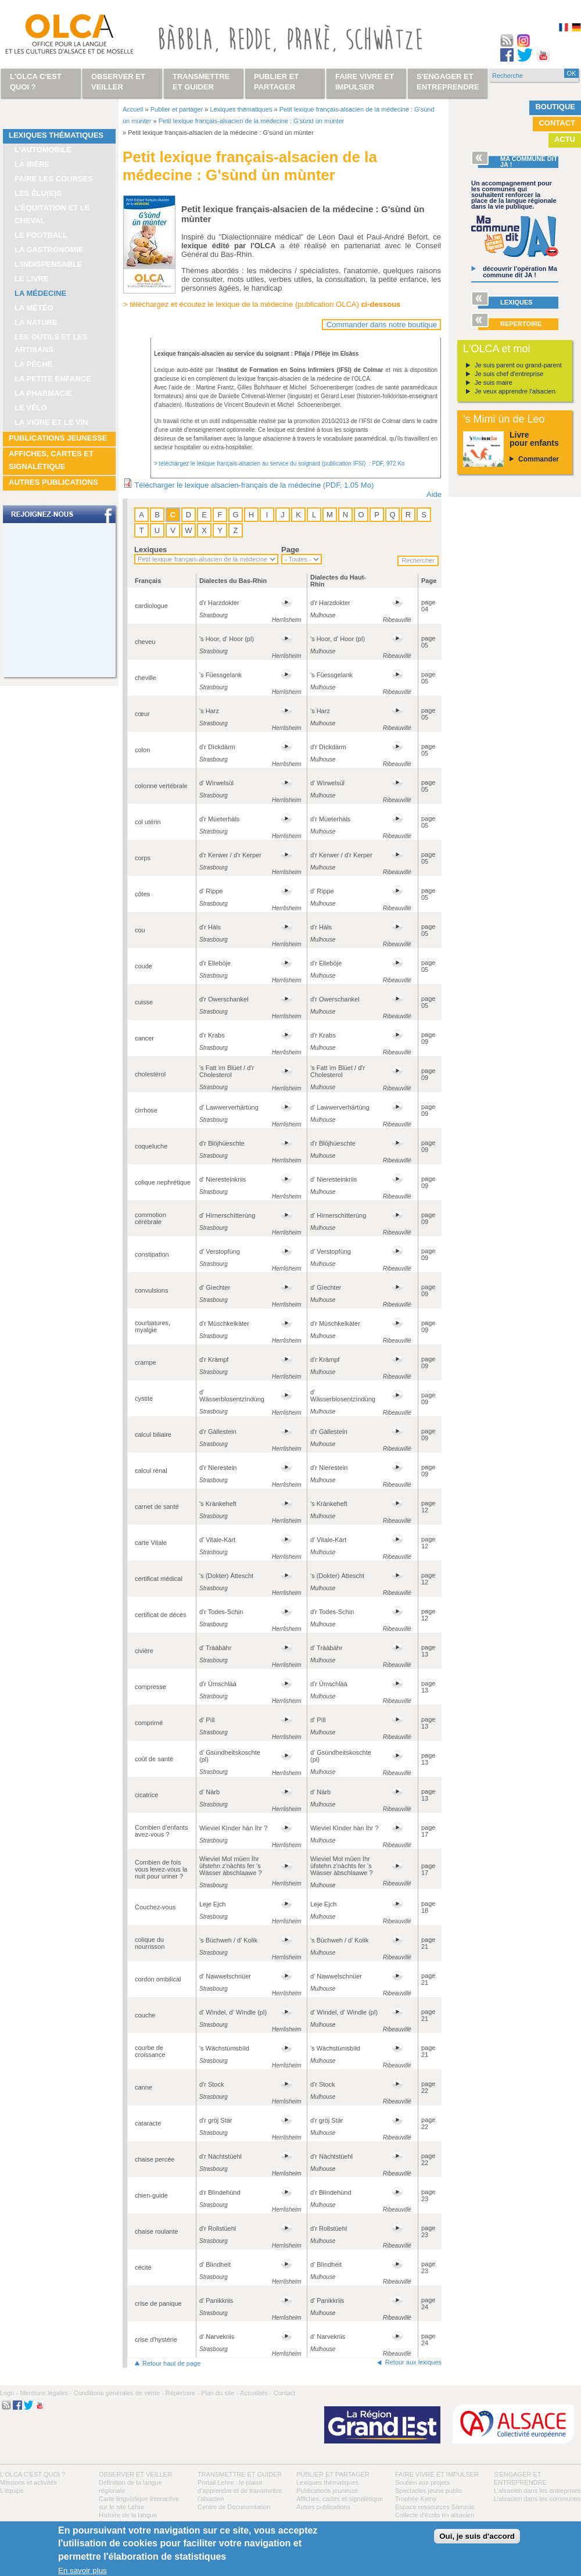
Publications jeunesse (58, 438)
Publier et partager (176, 109)
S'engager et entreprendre (448, 81)
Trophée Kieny (415, 2498)
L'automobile (43, 149)
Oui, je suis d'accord (477, 2536)
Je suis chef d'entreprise (509, 373)
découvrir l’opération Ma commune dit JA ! (520, 271)
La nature (36, 322)
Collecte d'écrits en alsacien (434, 2514)
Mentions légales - (45, 2392)
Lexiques (150, 549)
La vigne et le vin (51, 422)
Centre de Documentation (234, 2506)
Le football (41, 235)
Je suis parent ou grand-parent (518, 365)
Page (290, 549)
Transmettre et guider (240, 2474)
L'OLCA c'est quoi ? (32, 2474)
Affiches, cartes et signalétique (51, 460)
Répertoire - (182, 2392)
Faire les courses (54, 178)
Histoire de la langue (128, 2514)
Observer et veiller (135, 2474)
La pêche (33, 364)
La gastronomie (49, 249)
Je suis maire (493, 382)
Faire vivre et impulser (437, 2474)
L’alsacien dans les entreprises (537, 2490)
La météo (34, 307)
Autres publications (53, 482)
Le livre (32, 278)
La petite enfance (53, 378)
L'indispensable (49, 264)
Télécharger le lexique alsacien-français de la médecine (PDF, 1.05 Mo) (254, 485)
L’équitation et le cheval (52, 214)
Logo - (9, 2392)
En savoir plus (82, 2570)
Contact (557, 123)
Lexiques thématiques (56, 135)
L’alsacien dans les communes (537, 2498)
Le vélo (31, 407)
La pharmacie (43, 393)
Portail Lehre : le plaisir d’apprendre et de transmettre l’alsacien (240, 2490)
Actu (564, 139)
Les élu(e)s (38, 193)
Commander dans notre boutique (382, 324)
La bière (32, 164)
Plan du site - (219, 2392)
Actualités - (255, 2392)
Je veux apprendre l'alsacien (515, 391)
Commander (538, 459)
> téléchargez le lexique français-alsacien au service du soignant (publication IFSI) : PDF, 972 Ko (279, 463)
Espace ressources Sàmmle (435, 2506)
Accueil (133, 109)
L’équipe (12, 2490)
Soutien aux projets (422, 2482)
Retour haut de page (171, 2363)
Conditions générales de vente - (118, 2392)
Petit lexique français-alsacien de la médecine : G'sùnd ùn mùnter (251, 120)
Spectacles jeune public (428, 2490)
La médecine (40, 293)
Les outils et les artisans (51, 343)
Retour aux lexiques (413, 2362)
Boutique (555, 106)
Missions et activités (28, 2482)
